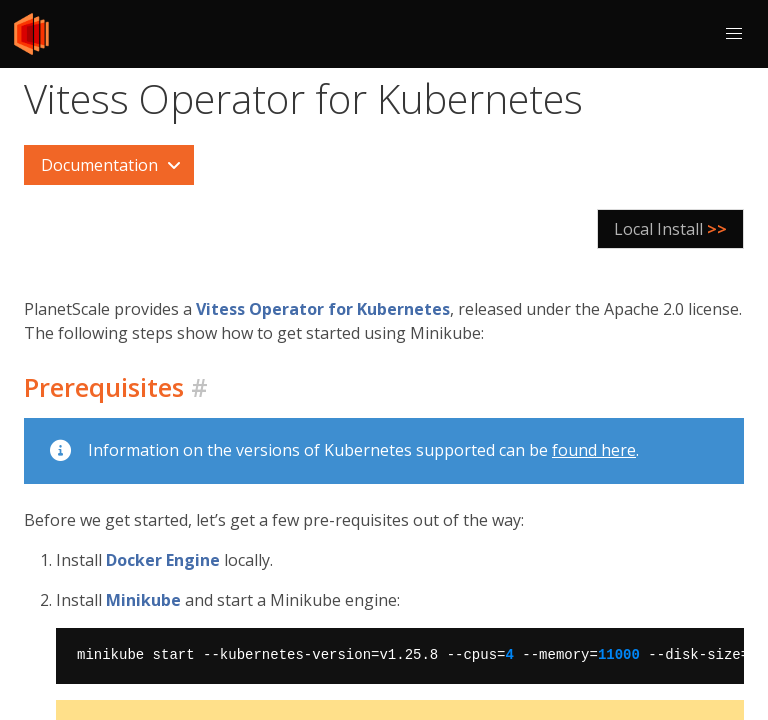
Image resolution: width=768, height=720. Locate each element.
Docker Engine (163, 560)
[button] (734, 34)
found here (594, 450)
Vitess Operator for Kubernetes (323, 309)
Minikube (143, 600)
